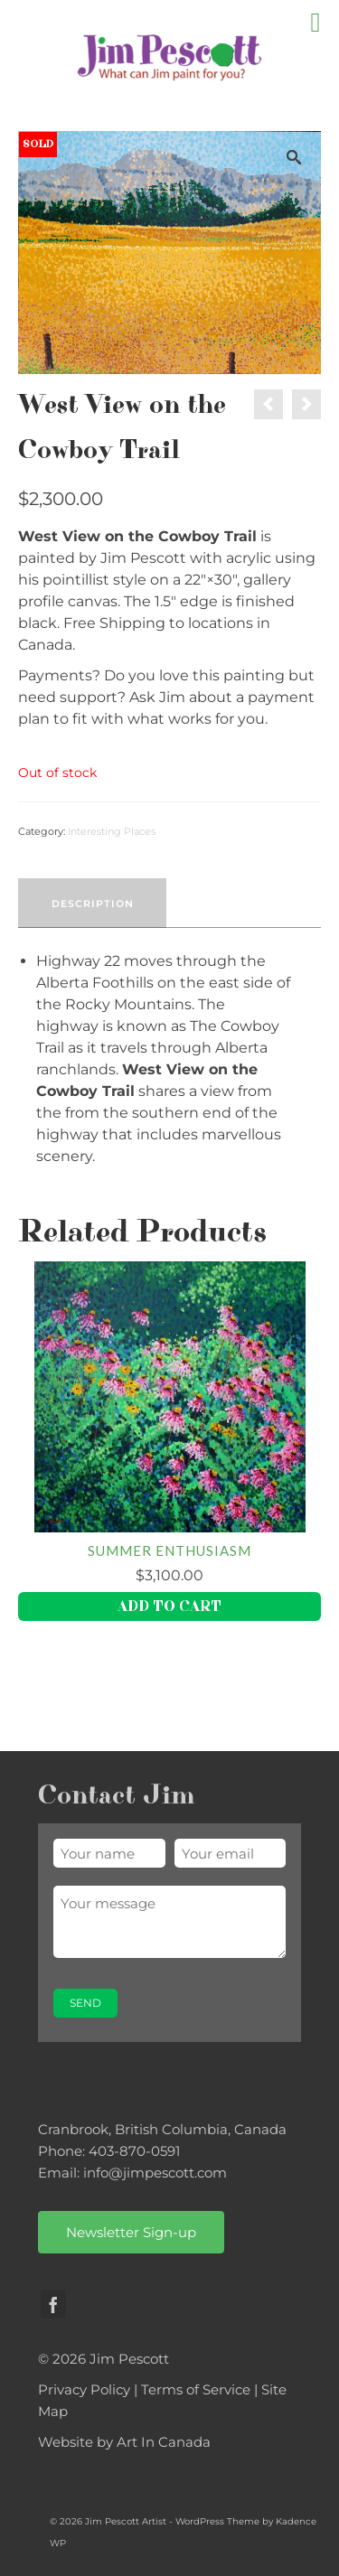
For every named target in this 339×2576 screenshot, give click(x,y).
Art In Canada (164, 2441)
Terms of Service (195, 2389)
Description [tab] (93, 903)
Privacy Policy (84, 2389)
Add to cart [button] (169, 1606)
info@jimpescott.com (155, 2172)
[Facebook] (53, 2304)
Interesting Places (111, 831)
